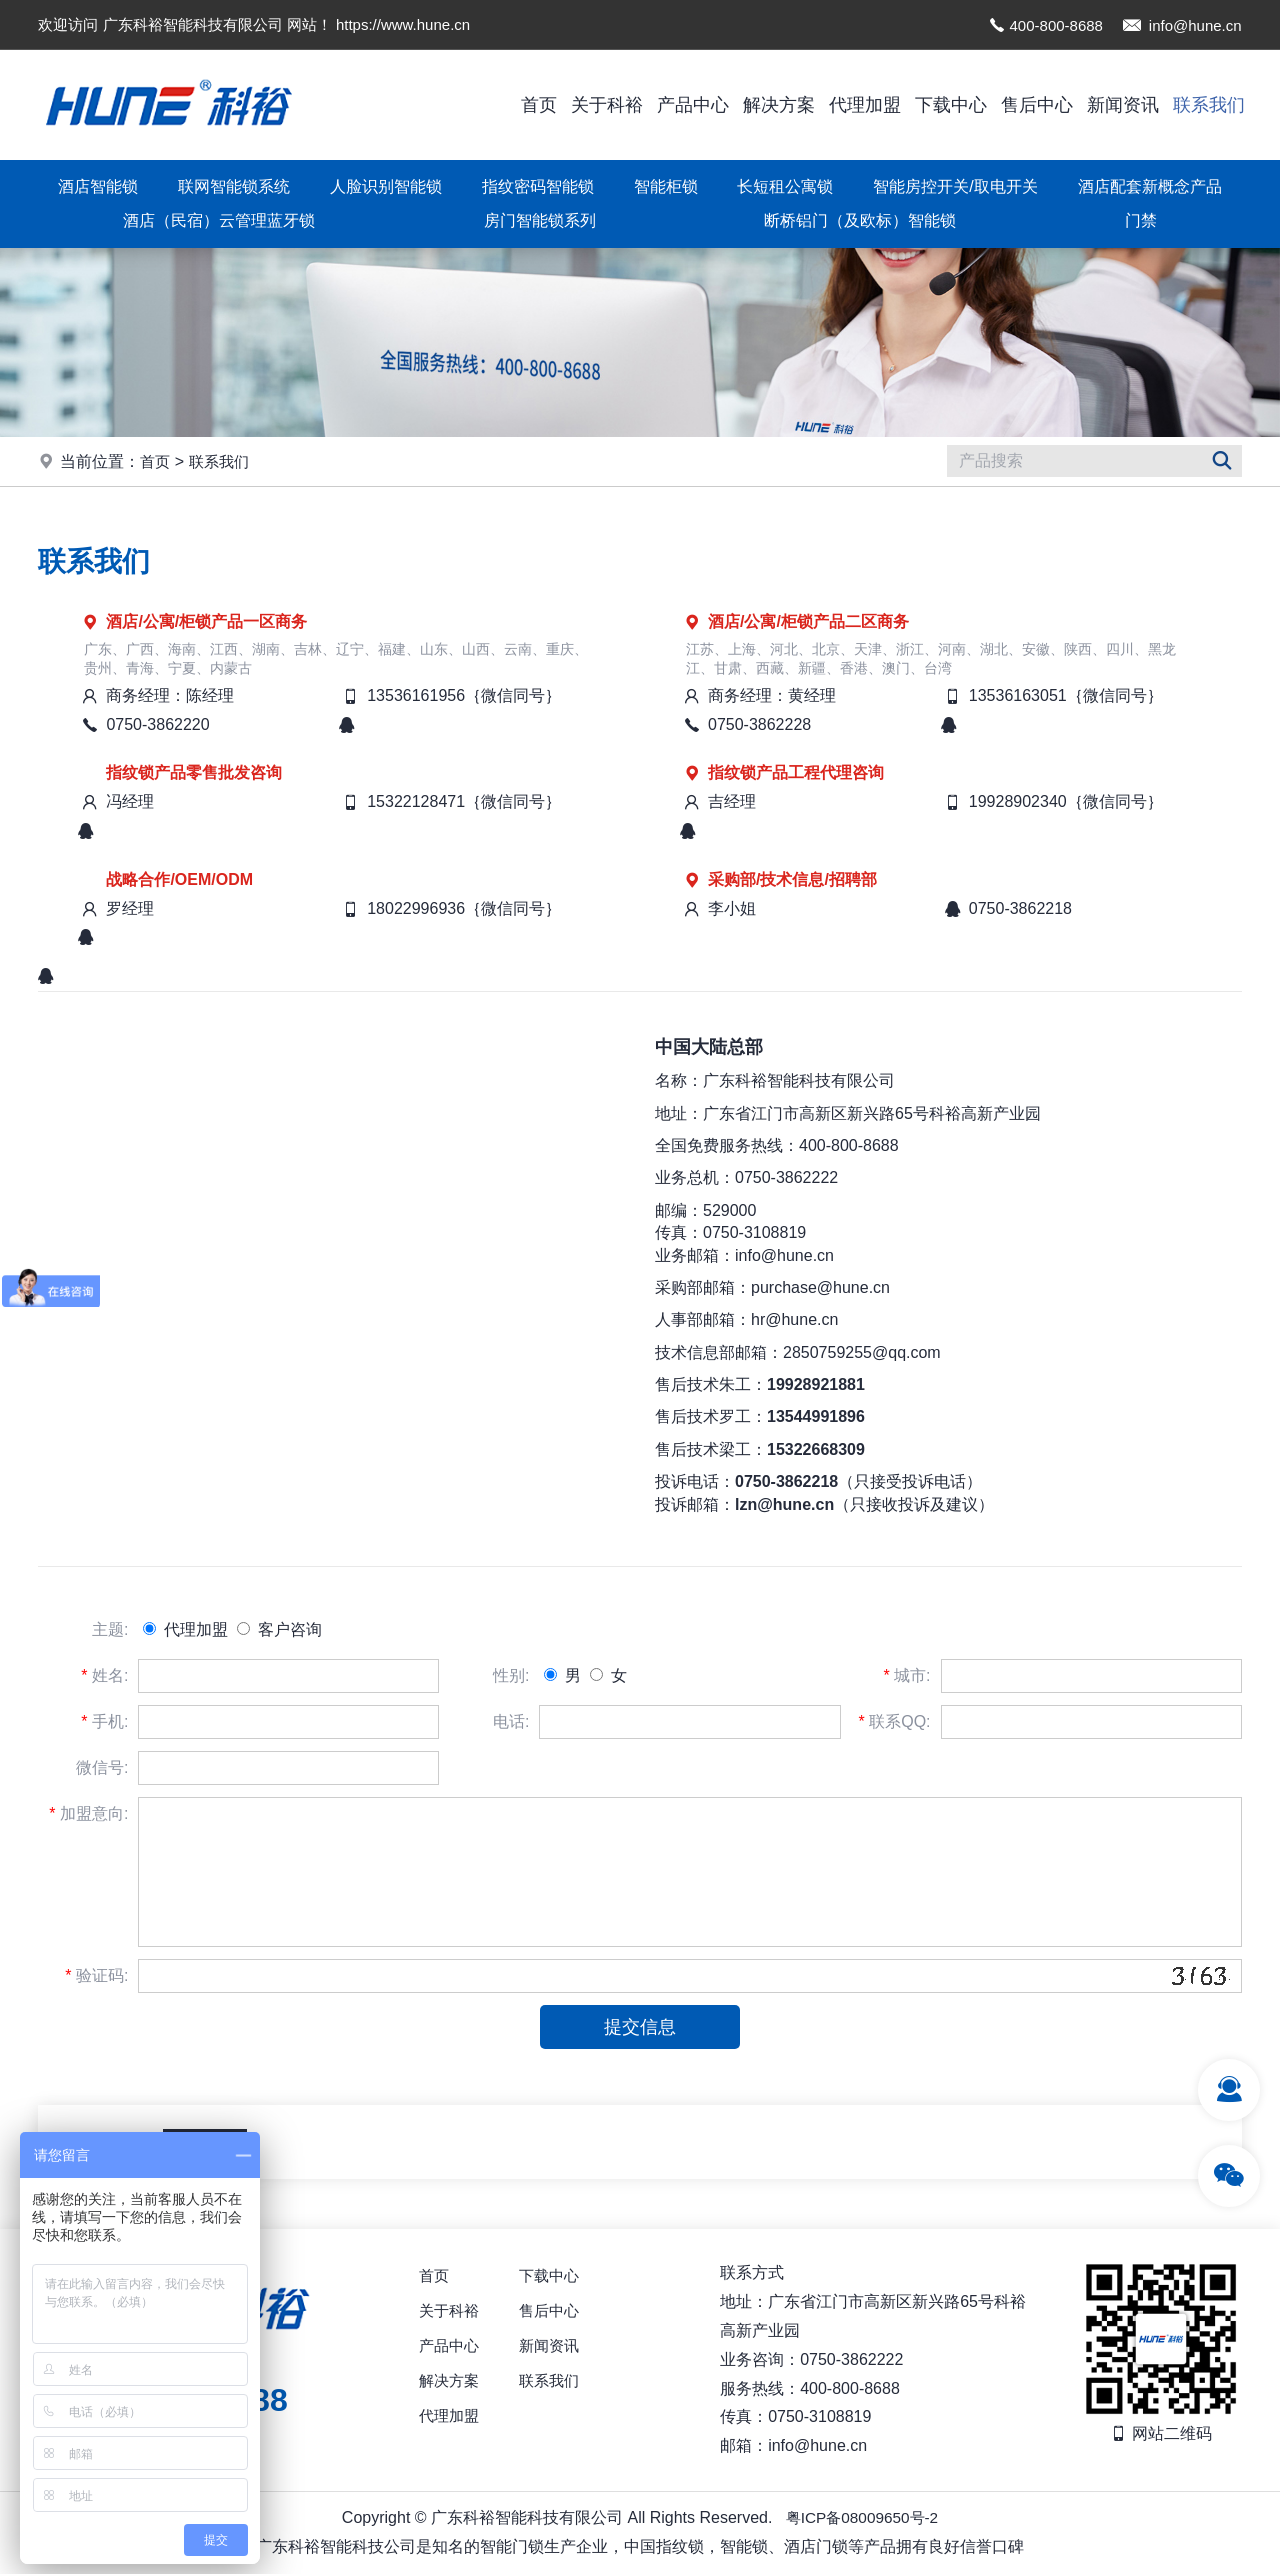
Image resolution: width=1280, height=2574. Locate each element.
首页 (539, 105)
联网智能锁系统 (234, 186)
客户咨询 (279, 1629)
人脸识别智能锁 (386, 186)
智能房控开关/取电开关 (955, 186)
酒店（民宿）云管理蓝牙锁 (219, 220)
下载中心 (951, 105)
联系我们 (1209, 105)
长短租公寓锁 (785, 186)
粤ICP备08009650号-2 (862, 2517)
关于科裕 (607, 105)
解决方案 (779, 105)
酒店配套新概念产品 (1150, 186)
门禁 (1141, 220)
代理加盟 (865, 105)
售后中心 (1037, 105)
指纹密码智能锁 (538, 186)
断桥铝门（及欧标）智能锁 (860, 220)
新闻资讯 (1123, 105)
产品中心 (693, 105)
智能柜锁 (666, 186)
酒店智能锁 (98, 186)
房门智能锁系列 (540, 220)
